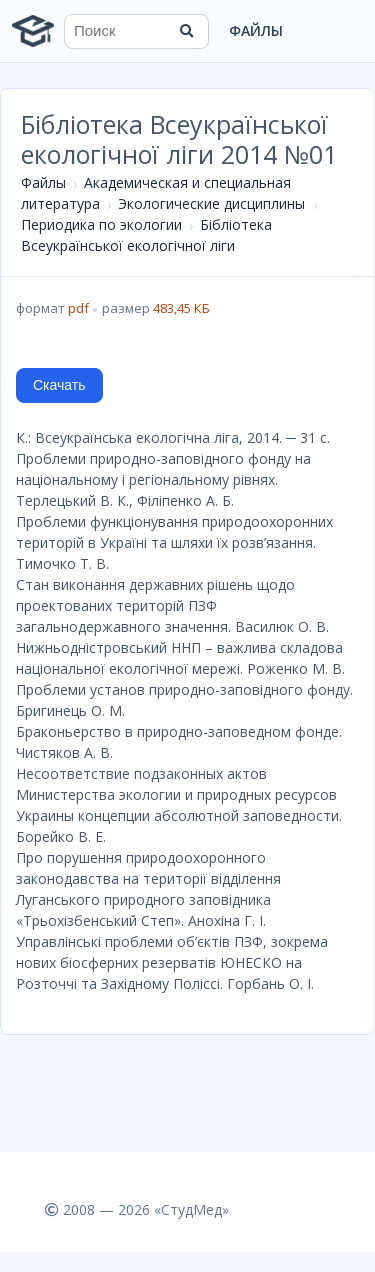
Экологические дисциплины (211, 203)
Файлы (256, 30)
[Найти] (187, 31)
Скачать (59, 385)
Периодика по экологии (101, 224)
